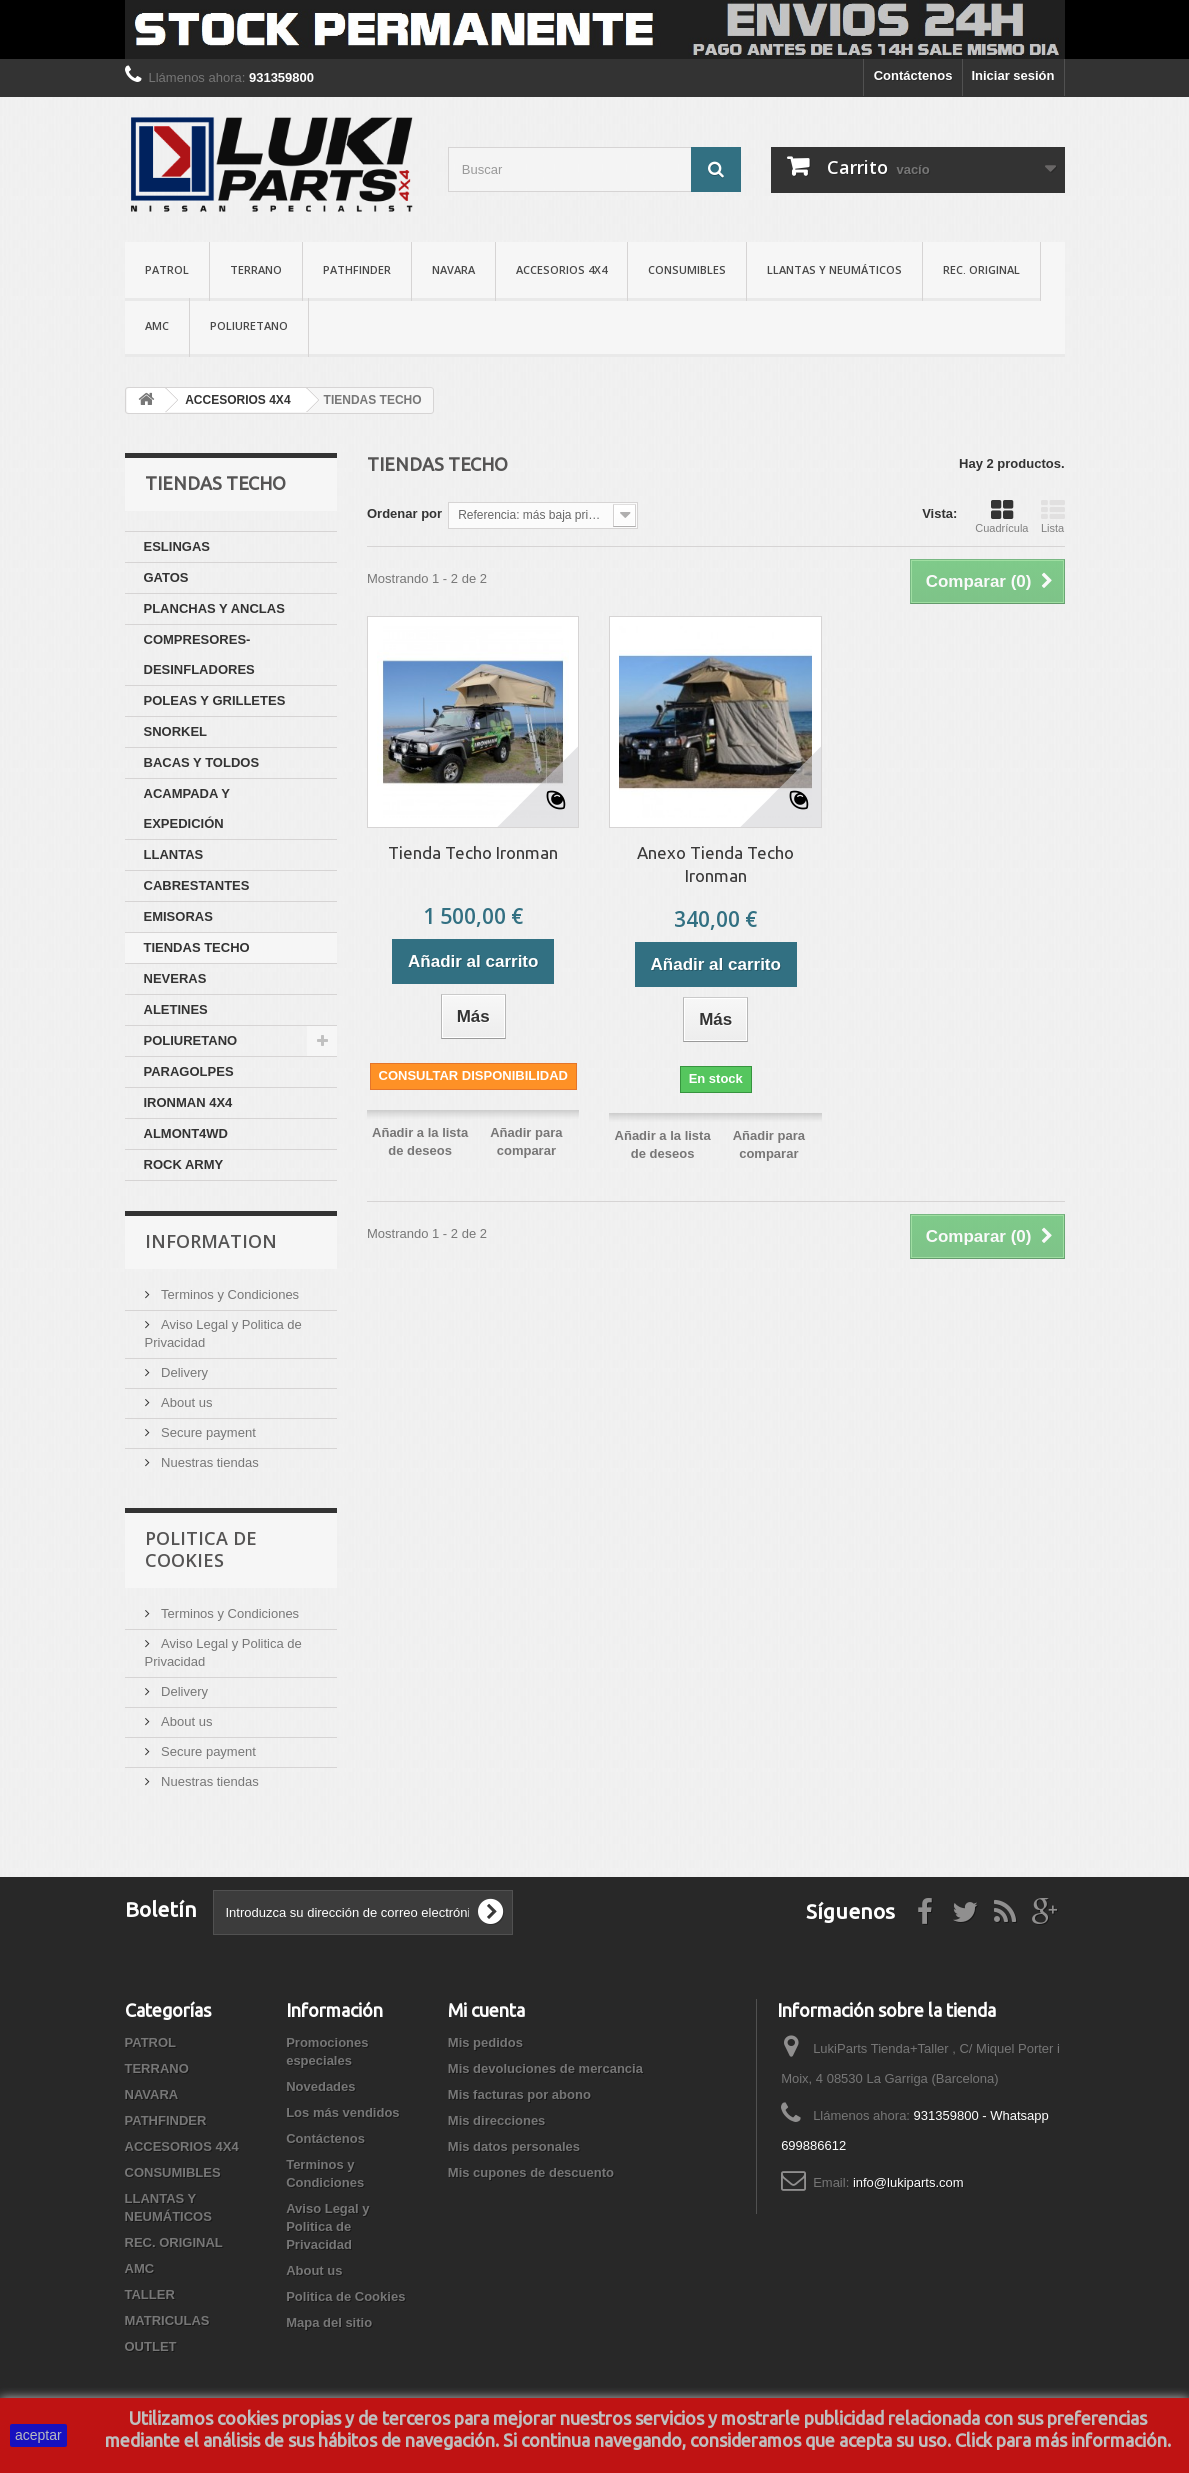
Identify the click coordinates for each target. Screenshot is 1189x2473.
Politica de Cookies (201, 1549)
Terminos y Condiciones (229, 1294)
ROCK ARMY (184, 1164)
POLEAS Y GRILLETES (215, 700)
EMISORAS (178, 916)
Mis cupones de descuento (531, 2172)
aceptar (38, 2435)
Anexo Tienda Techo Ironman (715, 864)
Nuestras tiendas (208, 1462)
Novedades (320, 2086)
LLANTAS (174, 854)
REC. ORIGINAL (981, 269)
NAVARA (453, 269)
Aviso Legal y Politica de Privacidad (327, 2226)
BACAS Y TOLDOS (202, 762)
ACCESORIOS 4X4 (561, 269)
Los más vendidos (342, 2112)
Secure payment (207, 1432)
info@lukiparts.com (908, 2182)
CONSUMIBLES (687, 269)
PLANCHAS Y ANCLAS (214, 608)
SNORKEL (176, 731)
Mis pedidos (485, 2042)
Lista (1053, 516)
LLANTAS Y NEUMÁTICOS (834, 269)
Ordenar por (404, 513)
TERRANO (256, 269)
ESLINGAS (177, 546)
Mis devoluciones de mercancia (545, 2068)
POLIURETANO (249, 325)
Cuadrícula (1001, 516)
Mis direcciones (497, 2120)
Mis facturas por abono (519, 2094)
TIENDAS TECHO (197, 947)
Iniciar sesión (1012, 75)
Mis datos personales (514, 2146)
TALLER (150, 2294)
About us (185, 1402)
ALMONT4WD (186, 1133)
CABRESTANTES (197, 885)
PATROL (167, 269)
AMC (157, 325)
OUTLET (151, 2346)
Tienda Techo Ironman (473, 852)
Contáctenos (913, 75)
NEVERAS (175, 978)
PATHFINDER (357, 269)
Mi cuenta (486, 2010)
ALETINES (176, 1009)
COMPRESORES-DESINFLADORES (199, 654)
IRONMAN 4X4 (188, 1102)
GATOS (166, 577)
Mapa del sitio (329, 2322)
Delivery (183, 1372)
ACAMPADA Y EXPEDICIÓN (187, 808)
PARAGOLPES (189, 1071)
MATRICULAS (167, 2320)
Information (211, 1241)
